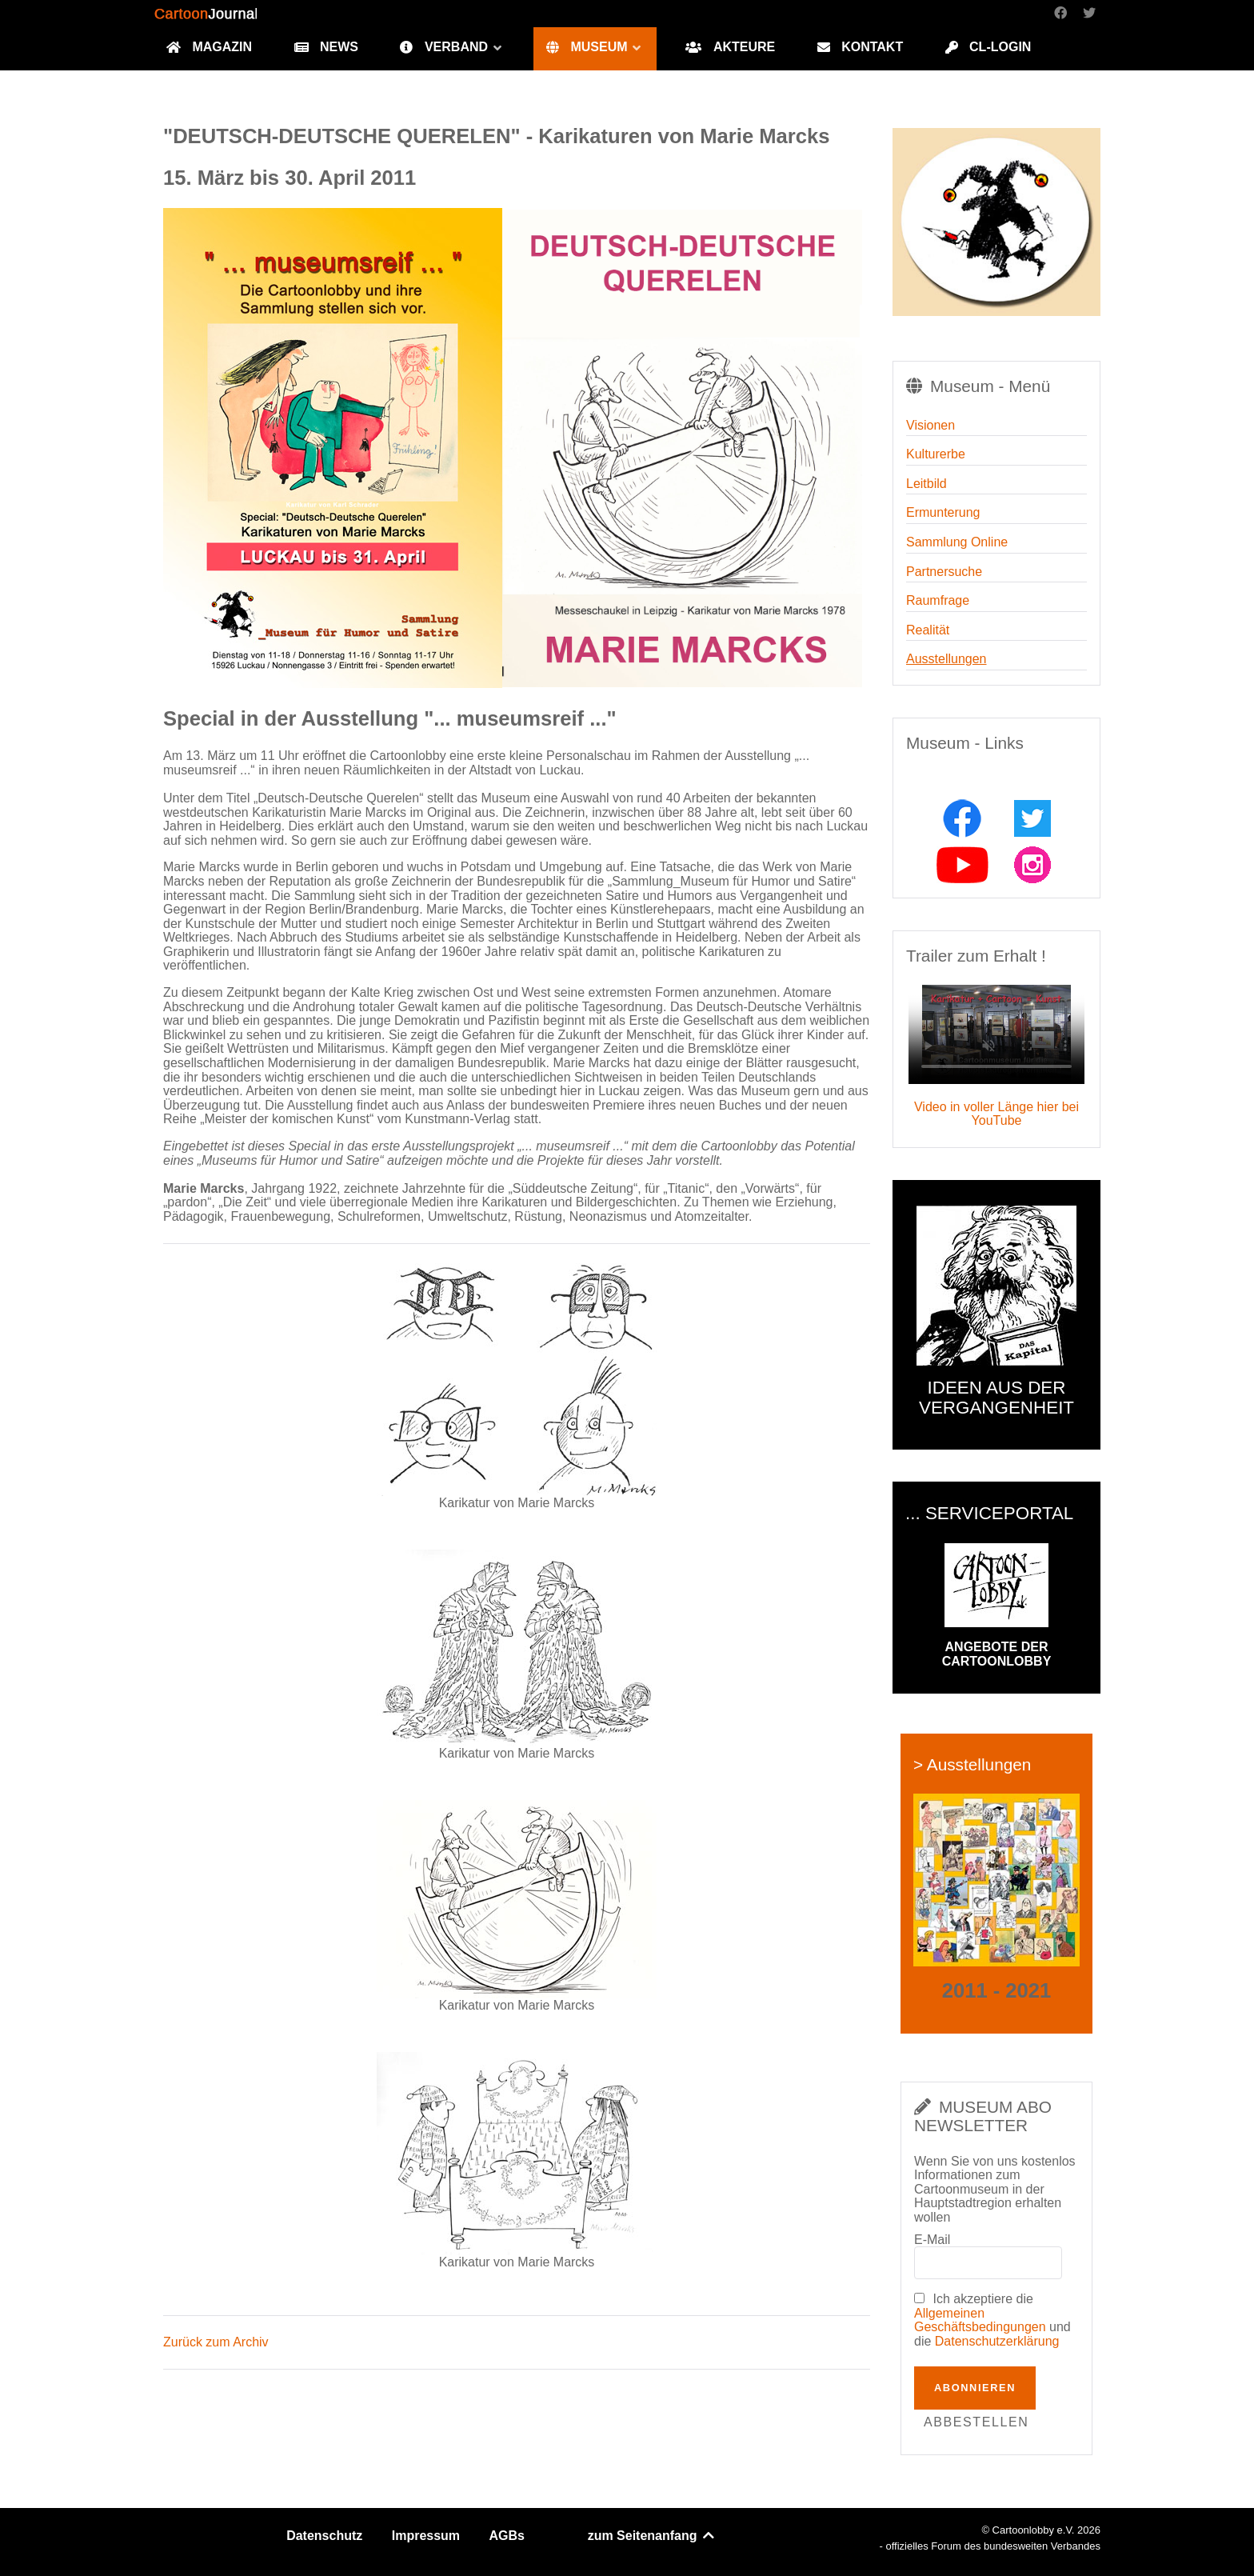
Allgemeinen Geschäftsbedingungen (980, 2320)
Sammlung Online (957, 542)
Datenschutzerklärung (997, 2341)
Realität (927, 630)
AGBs (507, 2535)
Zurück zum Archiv (216, 2342)
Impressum (426, 2535)
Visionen (930, 425)
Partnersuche (944, 571)
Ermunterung (943, 512)
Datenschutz (324, 2535)
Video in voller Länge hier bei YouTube (996, 1114)
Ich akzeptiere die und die (992, 2320)
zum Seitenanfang (652, 2535)
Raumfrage (937, 600)
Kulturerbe (935, 454)
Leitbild (926, 483)
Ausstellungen (946, 659)
